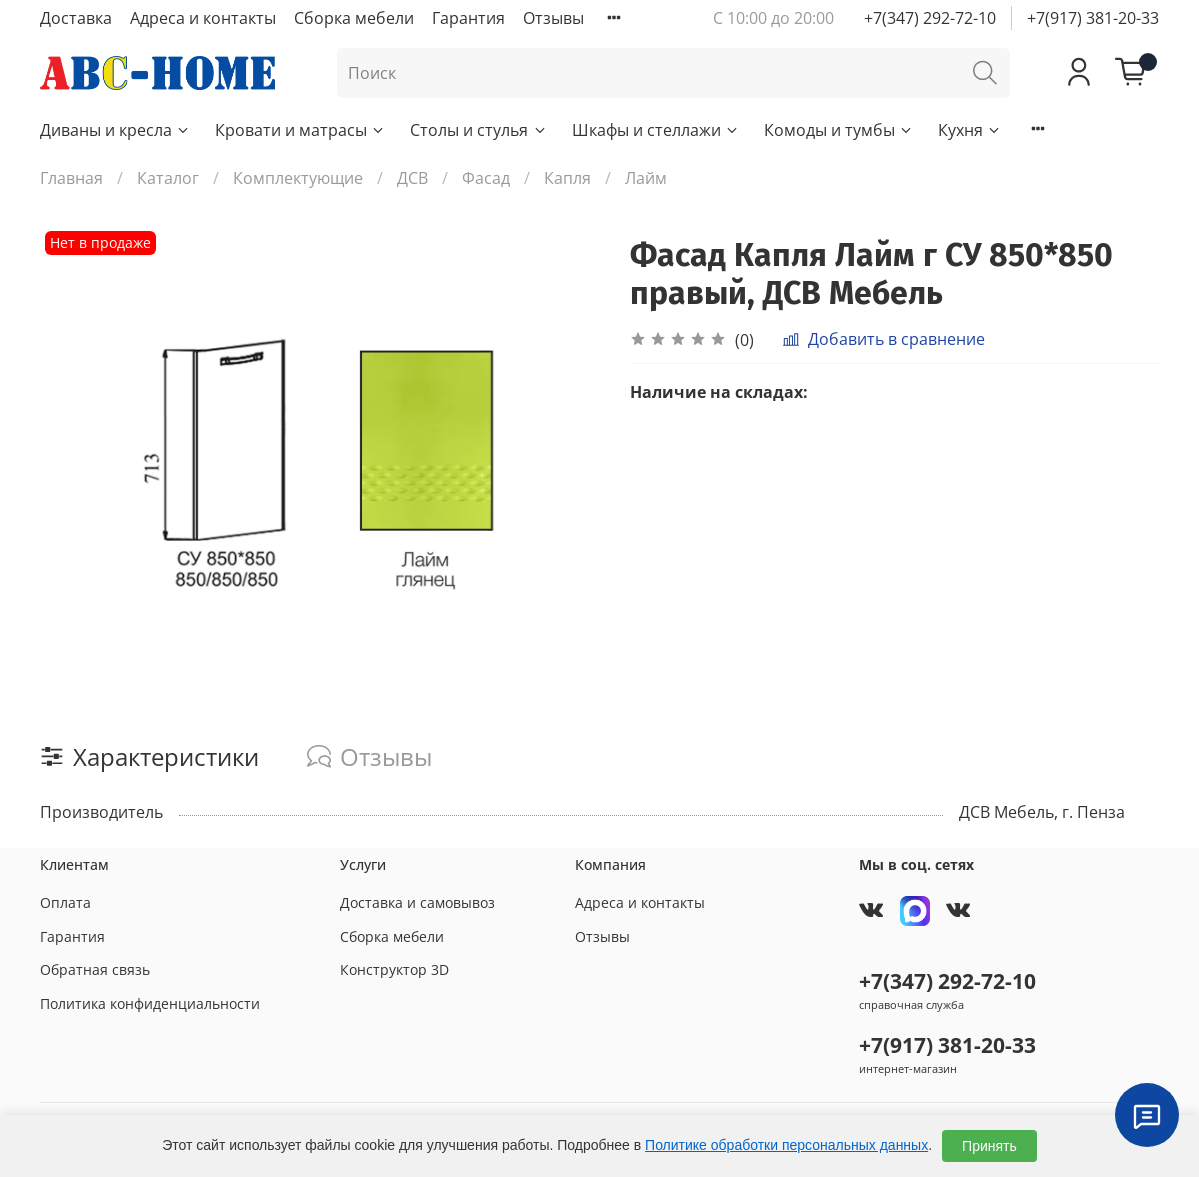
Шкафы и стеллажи (656, 130)
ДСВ (412, 178)
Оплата (65, 902)
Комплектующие (298, 178)
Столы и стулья (478, 130)
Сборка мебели (354, 18)
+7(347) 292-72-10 (930, 18)
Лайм (646, 178)
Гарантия (468, 18)
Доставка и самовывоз (417, 902)
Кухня (970, 130)
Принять (989, 1146)
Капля (567, 178)
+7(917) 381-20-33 (1093, 18)
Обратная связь (95, 969)
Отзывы (553, 18)
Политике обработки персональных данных (786, 1145)
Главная (71, 178)
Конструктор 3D (394, 969)
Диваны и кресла (115, 130)
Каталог (168, 178)
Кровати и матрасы (300, 130)
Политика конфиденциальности (150, 1003)
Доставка (76, 18)
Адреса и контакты (203, 18)
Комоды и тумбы (839, 130)
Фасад (486, 178)
